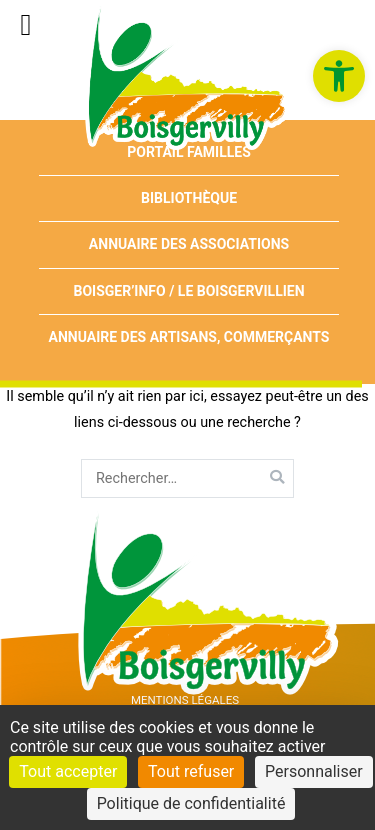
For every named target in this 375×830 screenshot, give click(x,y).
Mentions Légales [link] (185, 700)
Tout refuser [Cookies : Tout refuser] (191, 771)
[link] (339, 76)
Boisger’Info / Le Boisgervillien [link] (188, 291)
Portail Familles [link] (189, 152)
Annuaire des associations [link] (189, 244)
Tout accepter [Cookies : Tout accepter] (68, 771)
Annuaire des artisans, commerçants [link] (189, 337)
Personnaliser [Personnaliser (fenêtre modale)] (314, 771)
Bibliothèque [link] (189, 198)
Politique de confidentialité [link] (191, 803)
